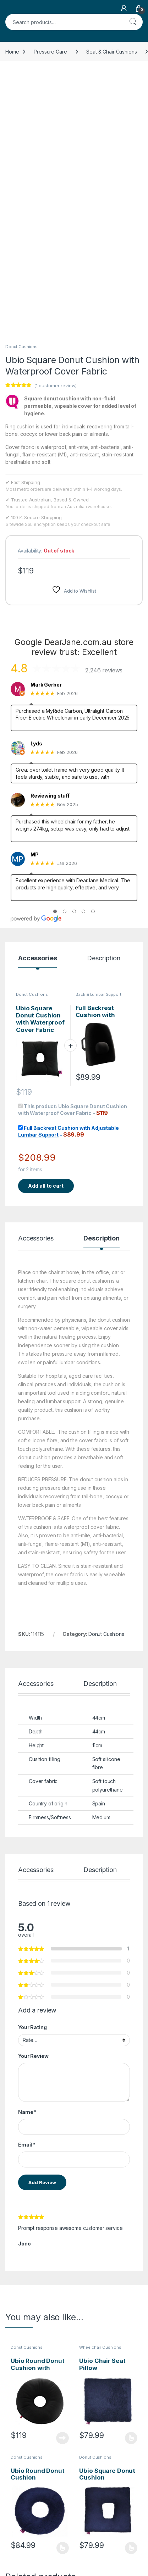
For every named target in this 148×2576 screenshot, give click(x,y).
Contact (59, 2536)
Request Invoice (69, 2525)
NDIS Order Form (24, 2525)
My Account (109, 2546)
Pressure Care (50, 52)
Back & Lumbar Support (98, 753)
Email (26, 1904)
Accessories (37, 717)
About (57, 2546)
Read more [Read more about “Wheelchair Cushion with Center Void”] (131, 2457)
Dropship (106, 2557)
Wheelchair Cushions (100, 2106)
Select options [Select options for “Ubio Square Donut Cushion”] (131, 2308)
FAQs (56, 2557)
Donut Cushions (21, 106)
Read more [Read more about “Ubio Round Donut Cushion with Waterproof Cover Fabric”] (62, 2198)
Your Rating (32, 1787)
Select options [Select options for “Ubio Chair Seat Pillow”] (131, 2198)
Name (27, 1872)
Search (133, 22)
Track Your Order (116, 2525)
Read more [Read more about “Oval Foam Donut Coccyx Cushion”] (62, 2457)
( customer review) (55, 145)
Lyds (36, 503)
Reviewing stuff (50, 555)
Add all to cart (46, 945)
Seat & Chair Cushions (111, 52)
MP (35, 614)
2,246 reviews (103, 429)
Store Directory (113, 2536)
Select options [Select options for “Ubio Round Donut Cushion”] (62, 2308)
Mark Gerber (46, 444)
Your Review (33, 1815)
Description (103, 717)
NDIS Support (20, 2536)
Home (12, 52)
